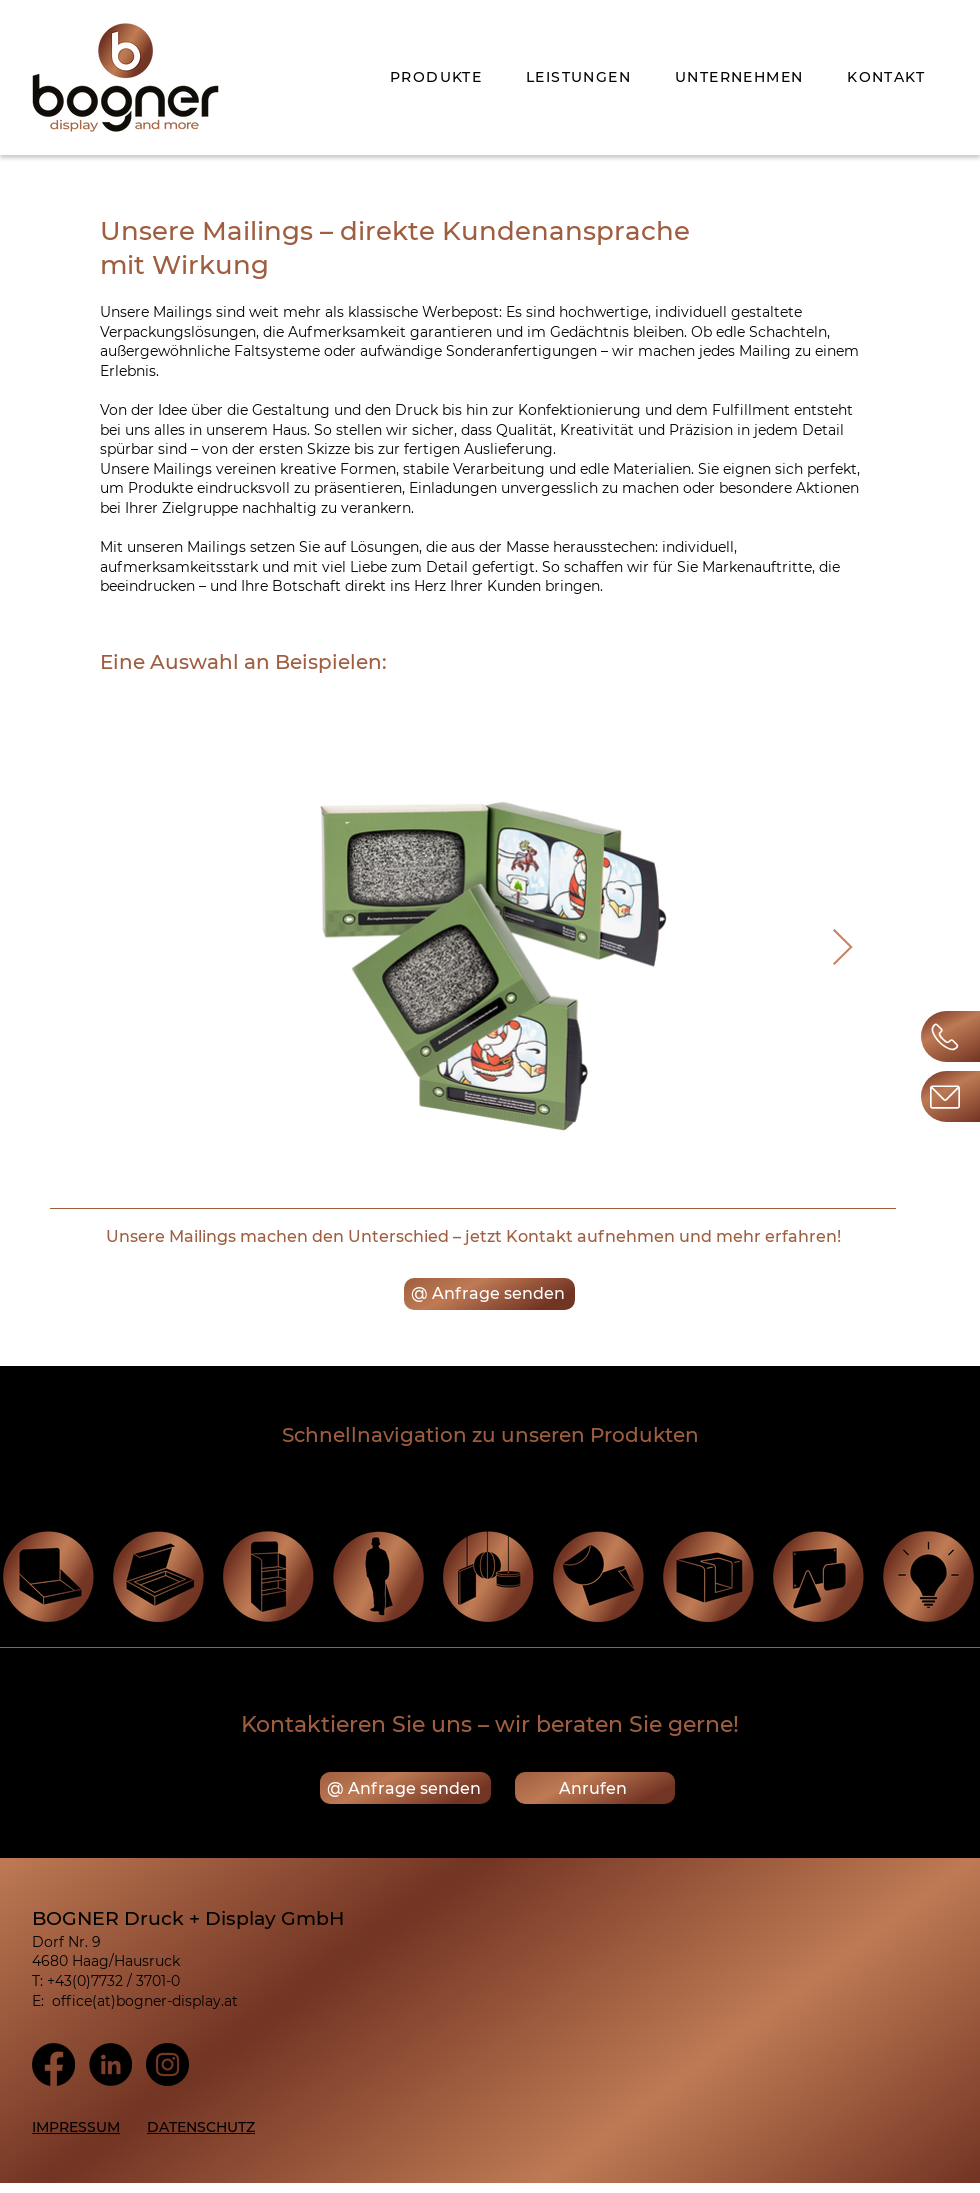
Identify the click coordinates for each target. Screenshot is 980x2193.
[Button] (950, 1096)
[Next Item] (842, 949)
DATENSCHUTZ (201, 2127)
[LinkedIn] (110, 2064)
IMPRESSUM (76, 2127)
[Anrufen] (595, 1788)
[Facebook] (53, 2064)
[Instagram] (167, 2064)
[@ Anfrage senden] (489, 1294)
